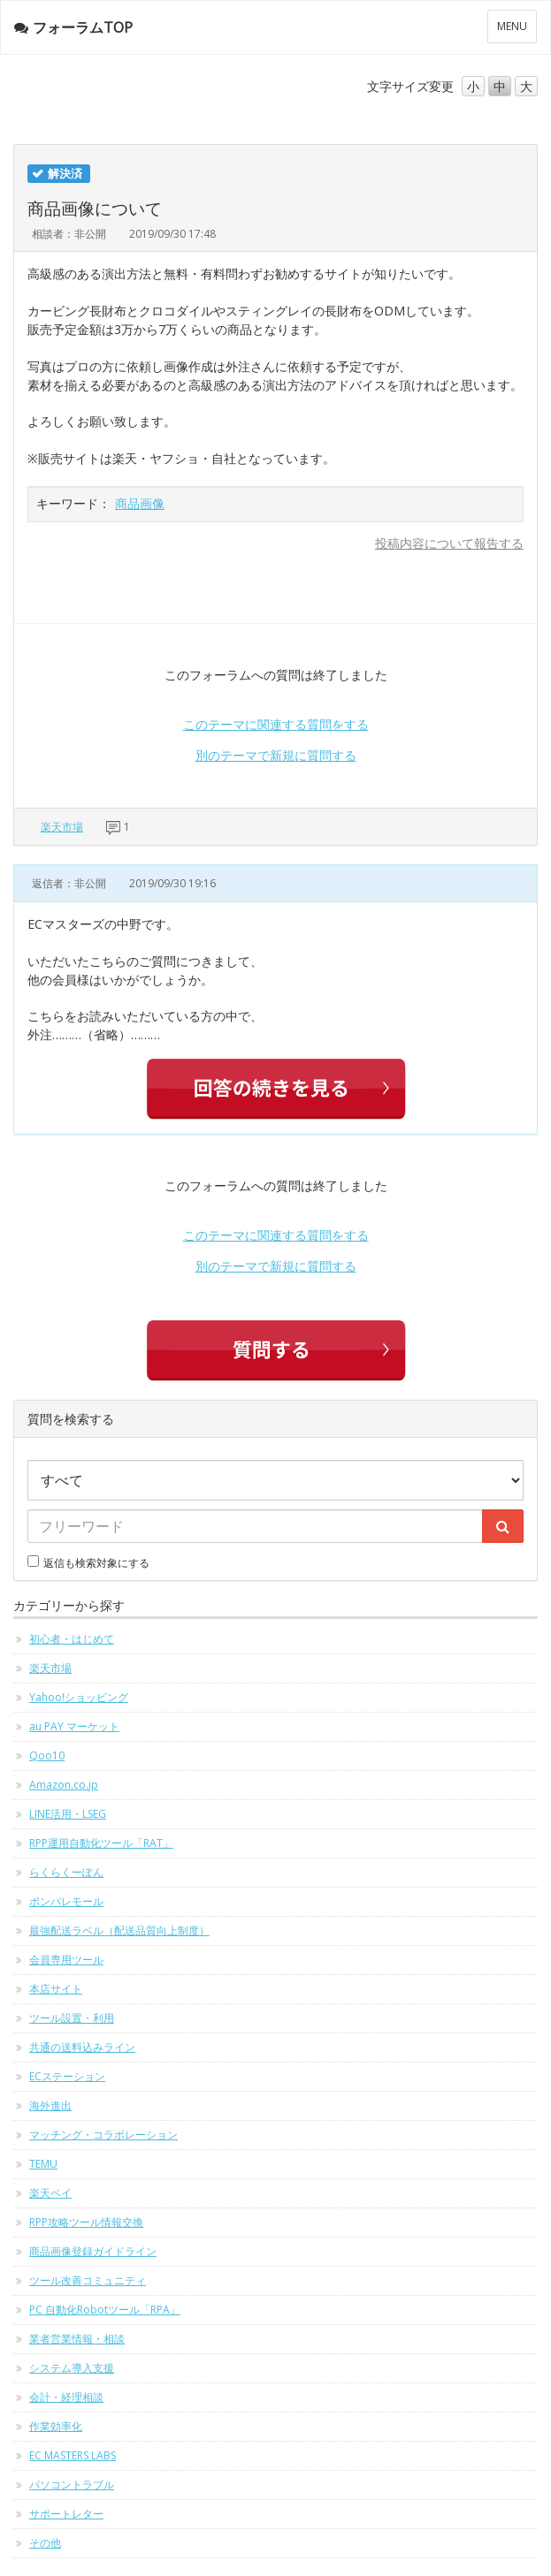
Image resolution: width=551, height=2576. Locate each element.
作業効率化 (55, 2426)
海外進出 (50, 2105)
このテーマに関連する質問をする (276, 724)
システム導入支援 (71, 2367)
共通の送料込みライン (82, 2047)
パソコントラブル (71, 2484)
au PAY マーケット (74, 1726)
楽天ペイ (50, 2192)
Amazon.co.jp (63, 1784)
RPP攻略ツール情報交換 (86, 2222)
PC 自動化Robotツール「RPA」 (104, 2309)
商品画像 (140, 503)
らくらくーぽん (66, 1872)
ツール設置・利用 (71, 2017)
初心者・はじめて (71, 1638)
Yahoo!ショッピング (78, 1697)
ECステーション (67, 2076)
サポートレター (66, 2513)
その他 (45, 2542)
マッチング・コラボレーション (103, 2134)
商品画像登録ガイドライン (93, 2251)
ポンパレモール (66, 1901)
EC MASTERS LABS (72, 2455)
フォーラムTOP (73, 27)
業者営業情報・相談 (77, 2338)
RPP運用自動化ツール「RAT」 (101, 1842)
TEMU (43, 2163)
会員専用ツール (66, 1959)
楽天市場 (62, 826)
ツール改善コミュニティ (87, 2280)
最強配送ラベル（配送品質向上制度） (119, 1930)
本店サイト (55, 1988)
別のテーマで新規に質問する (275, 755)
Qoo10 (47, 1755)
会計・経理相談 (66, 2397)
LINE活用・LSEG (67, 1813)
